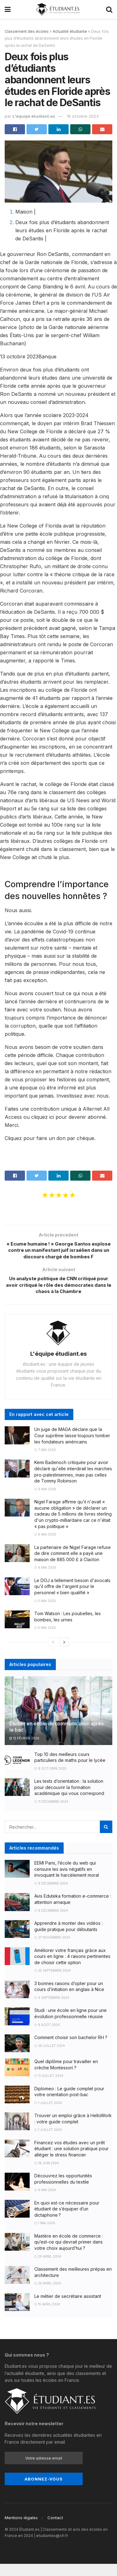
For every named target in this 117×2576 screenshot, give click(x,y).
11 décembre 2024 (51, 1814)
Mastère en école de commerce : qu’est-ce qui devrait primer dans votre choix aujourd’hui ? (68, 2254)
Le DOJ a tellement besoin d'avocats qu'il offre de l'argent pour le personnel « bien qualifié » (72, 1598)
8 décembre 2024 (51, 1895)
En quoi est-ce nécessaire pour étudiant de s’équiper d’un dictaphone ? (66, 2221)
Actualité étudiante (70, 31)
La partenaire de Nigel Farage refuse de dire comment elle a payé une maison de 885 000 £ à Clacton (72, 1565)
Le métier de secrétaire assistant (67, 2308)
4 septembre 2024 (51, 2010)
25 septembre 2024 (52, 1982)
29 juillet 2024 (49, 2057)
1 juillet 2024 (48, 2115)
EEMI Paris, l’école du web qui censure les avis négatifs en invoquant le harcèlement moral (66, 1881)
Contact (55, 2529)
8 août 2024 (47, 2036)
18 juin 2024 (46, 2175)
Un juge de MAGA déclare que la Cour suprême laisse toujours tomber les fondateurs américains (72, 1447)
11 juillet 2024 (48, 2088)
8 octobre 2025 (50, 1780)
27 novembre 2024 (52, 1949)
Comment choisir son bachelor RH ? (70, 2049)
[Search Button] (106, 1839)
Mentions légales (21, 2529)
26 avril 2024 (47, 2268)
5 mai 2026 (45, 1613)
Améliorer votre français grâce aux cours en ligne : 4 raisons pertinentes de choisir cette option (72, 1968)
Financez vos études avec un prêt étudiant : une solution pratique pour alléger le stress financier (71, 2161)
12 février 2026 (24, 1750)
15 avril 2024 (47, 2316)
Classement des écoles (27, 31)
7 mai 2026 (45, 1462)
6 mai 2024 (45, 2202)
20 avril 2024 (47, 2295)
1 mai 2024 (44, 2235)
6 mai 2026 (45, 1501)
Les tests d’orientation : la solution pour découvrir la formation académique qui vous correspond (69, 1799)
